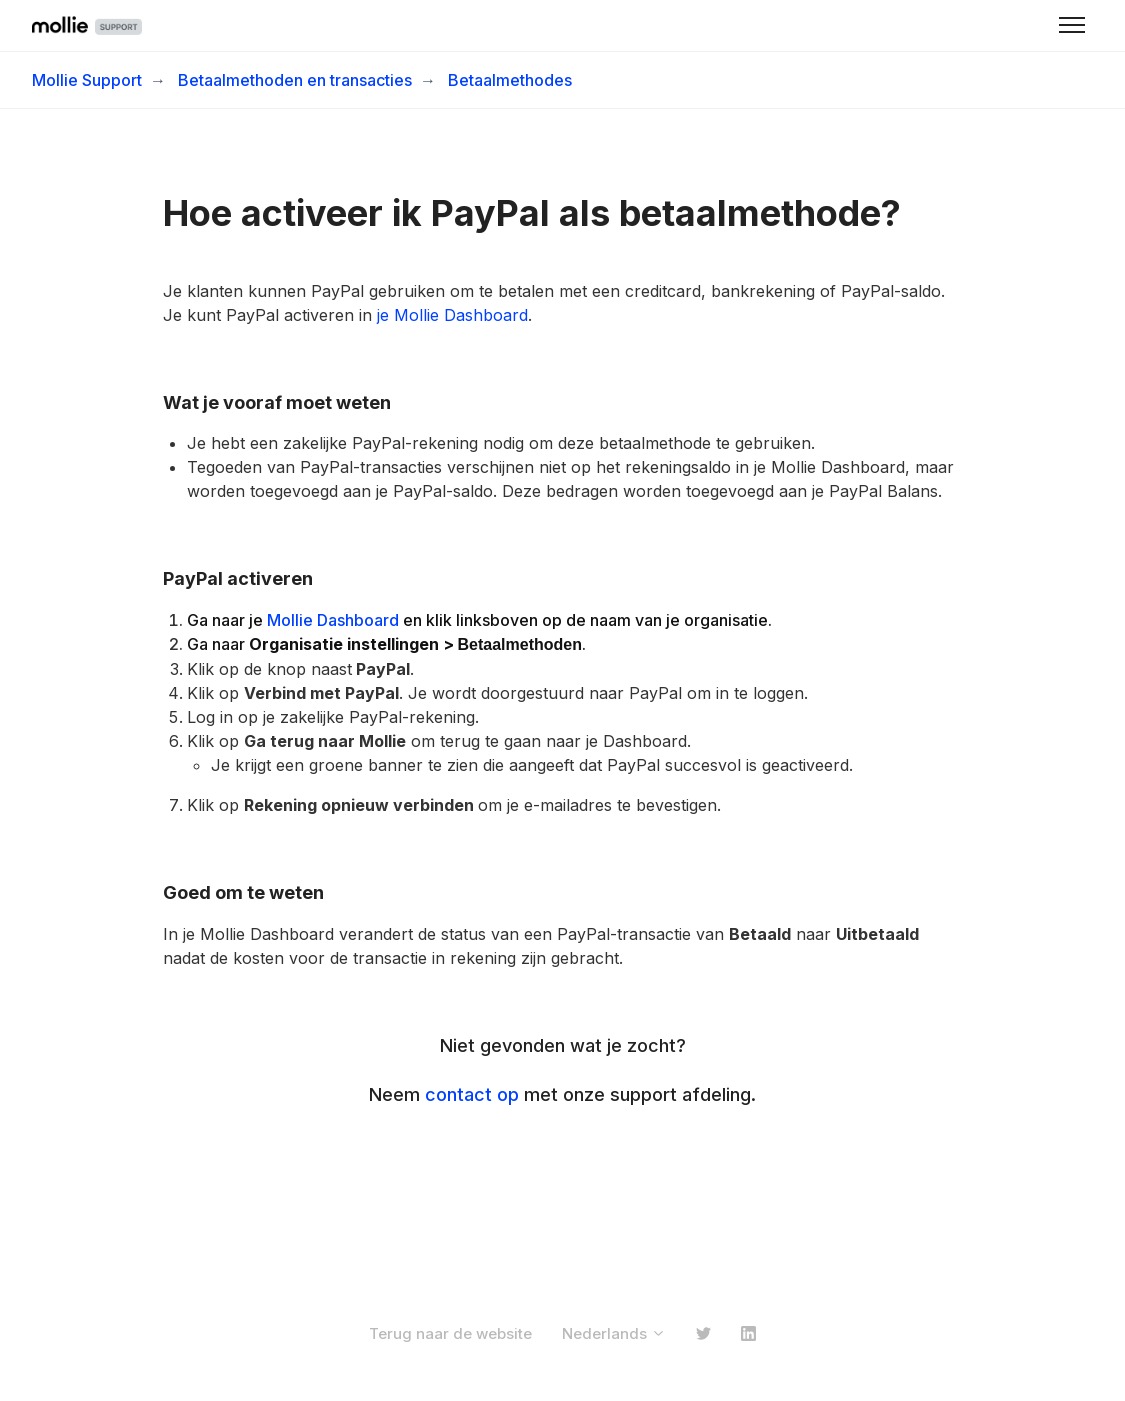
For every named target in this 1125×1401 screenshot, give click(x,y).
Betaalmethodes (510, 80)
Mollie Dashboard (333, 620)
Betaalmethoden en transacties (295, 80)
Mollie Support (87, 80)
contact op (472, 1094)
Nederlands (614, 1333)
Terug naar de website (450, 1333)
